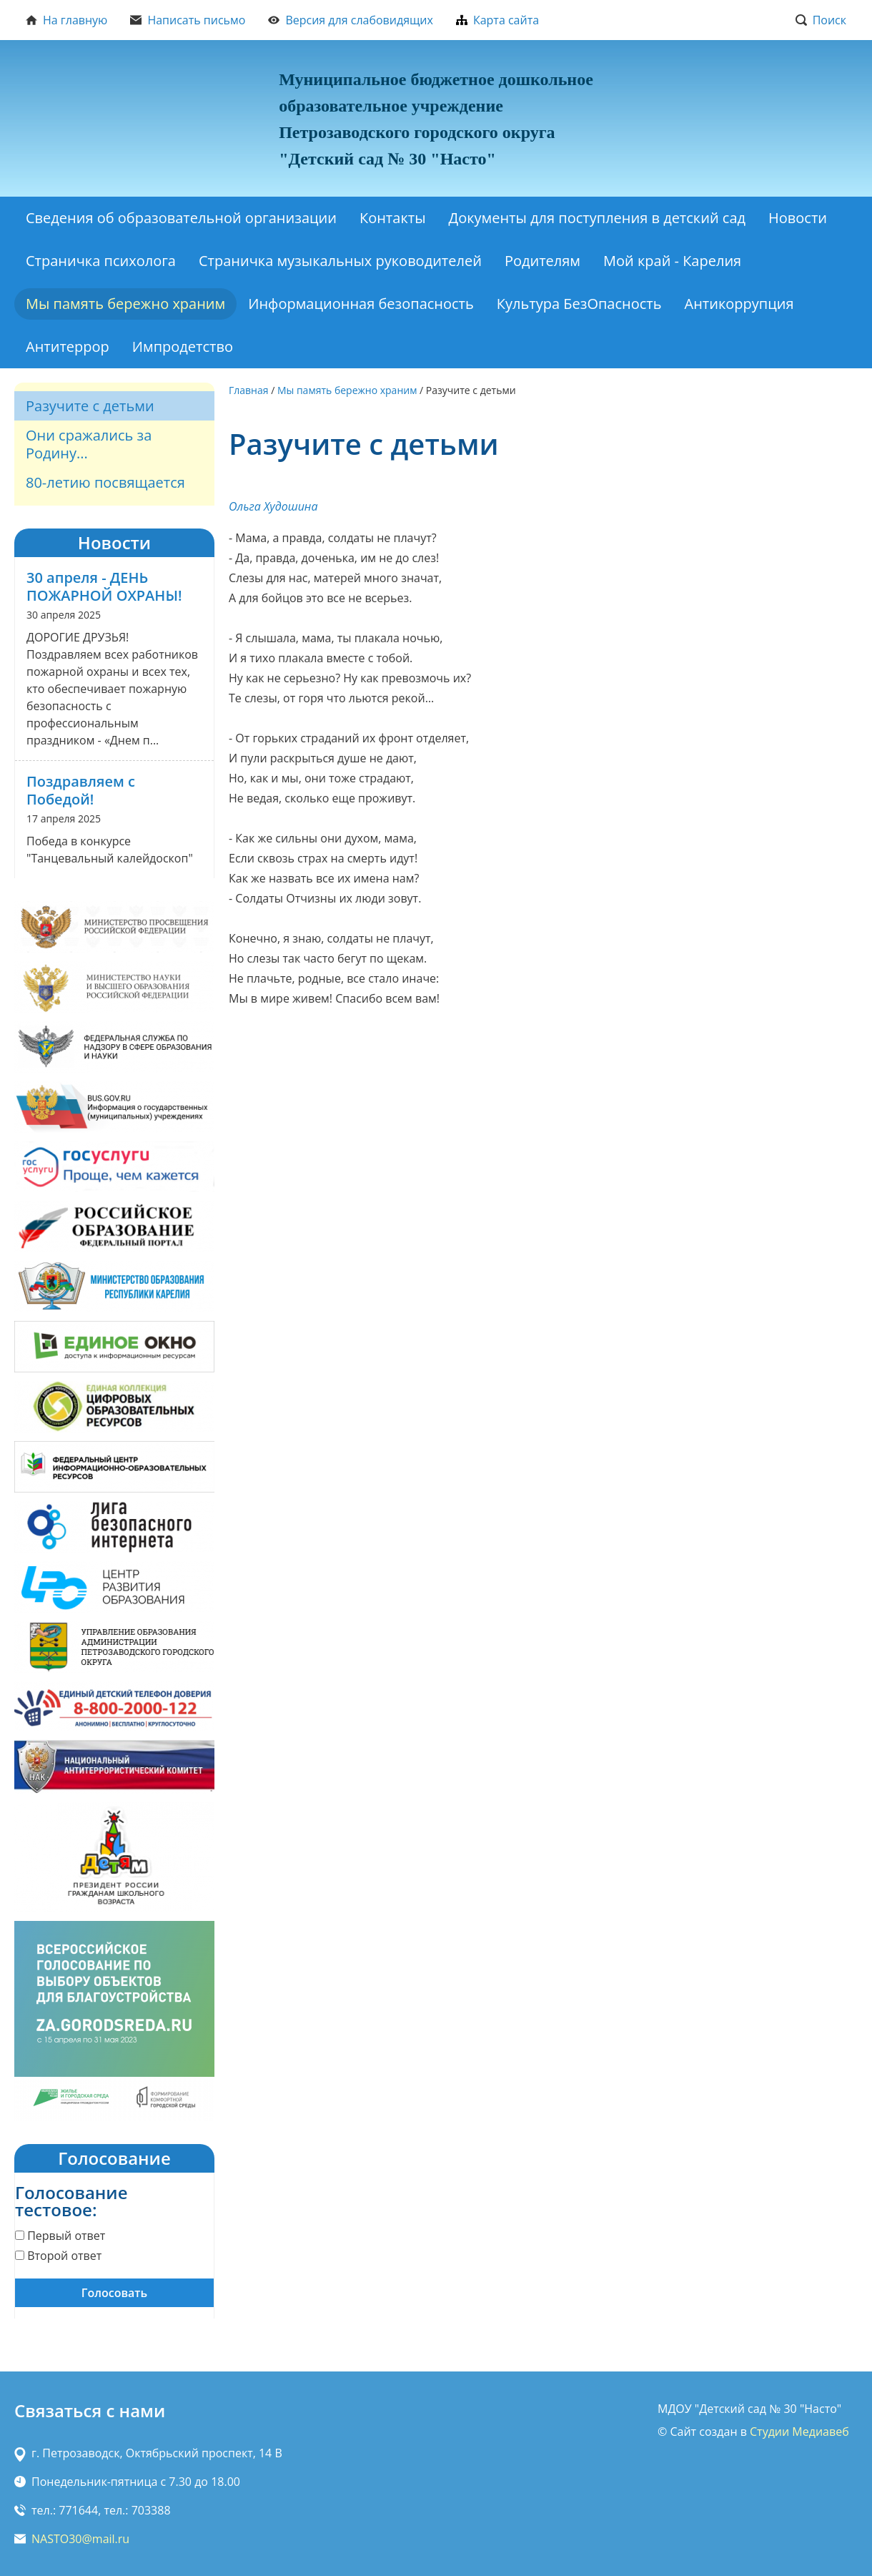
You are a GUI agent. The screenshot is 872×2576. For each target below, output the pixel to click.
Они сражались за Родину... (89, 444)
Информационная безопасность (361, 303)
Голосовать (114, 2293)
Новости (797, 217)
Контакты (393, 217)
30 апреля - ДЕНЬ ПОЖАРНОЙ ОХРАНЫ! (104, 586)
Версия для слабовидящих (350, 20)
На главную (66, 20)
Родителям (542, 260)
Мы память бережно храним (125, 303)
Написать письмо (187, 20)
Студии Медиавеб (799, 2431)
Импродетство (182, 346)
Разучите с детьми (90, 406)
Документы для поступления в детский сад (597, 217)
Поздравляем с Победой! (80, 790)
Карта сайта (497, 20)
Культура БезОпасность (579, 303)
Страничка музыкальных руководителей (340, 260)
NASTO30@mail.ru (80, 2539)
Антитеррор (67, 346)
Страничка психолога (101, 260)
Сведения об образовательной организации (181, 217)
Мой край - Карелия (672, 260)
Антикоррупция (739, 303)
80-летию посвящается (105, 482)
